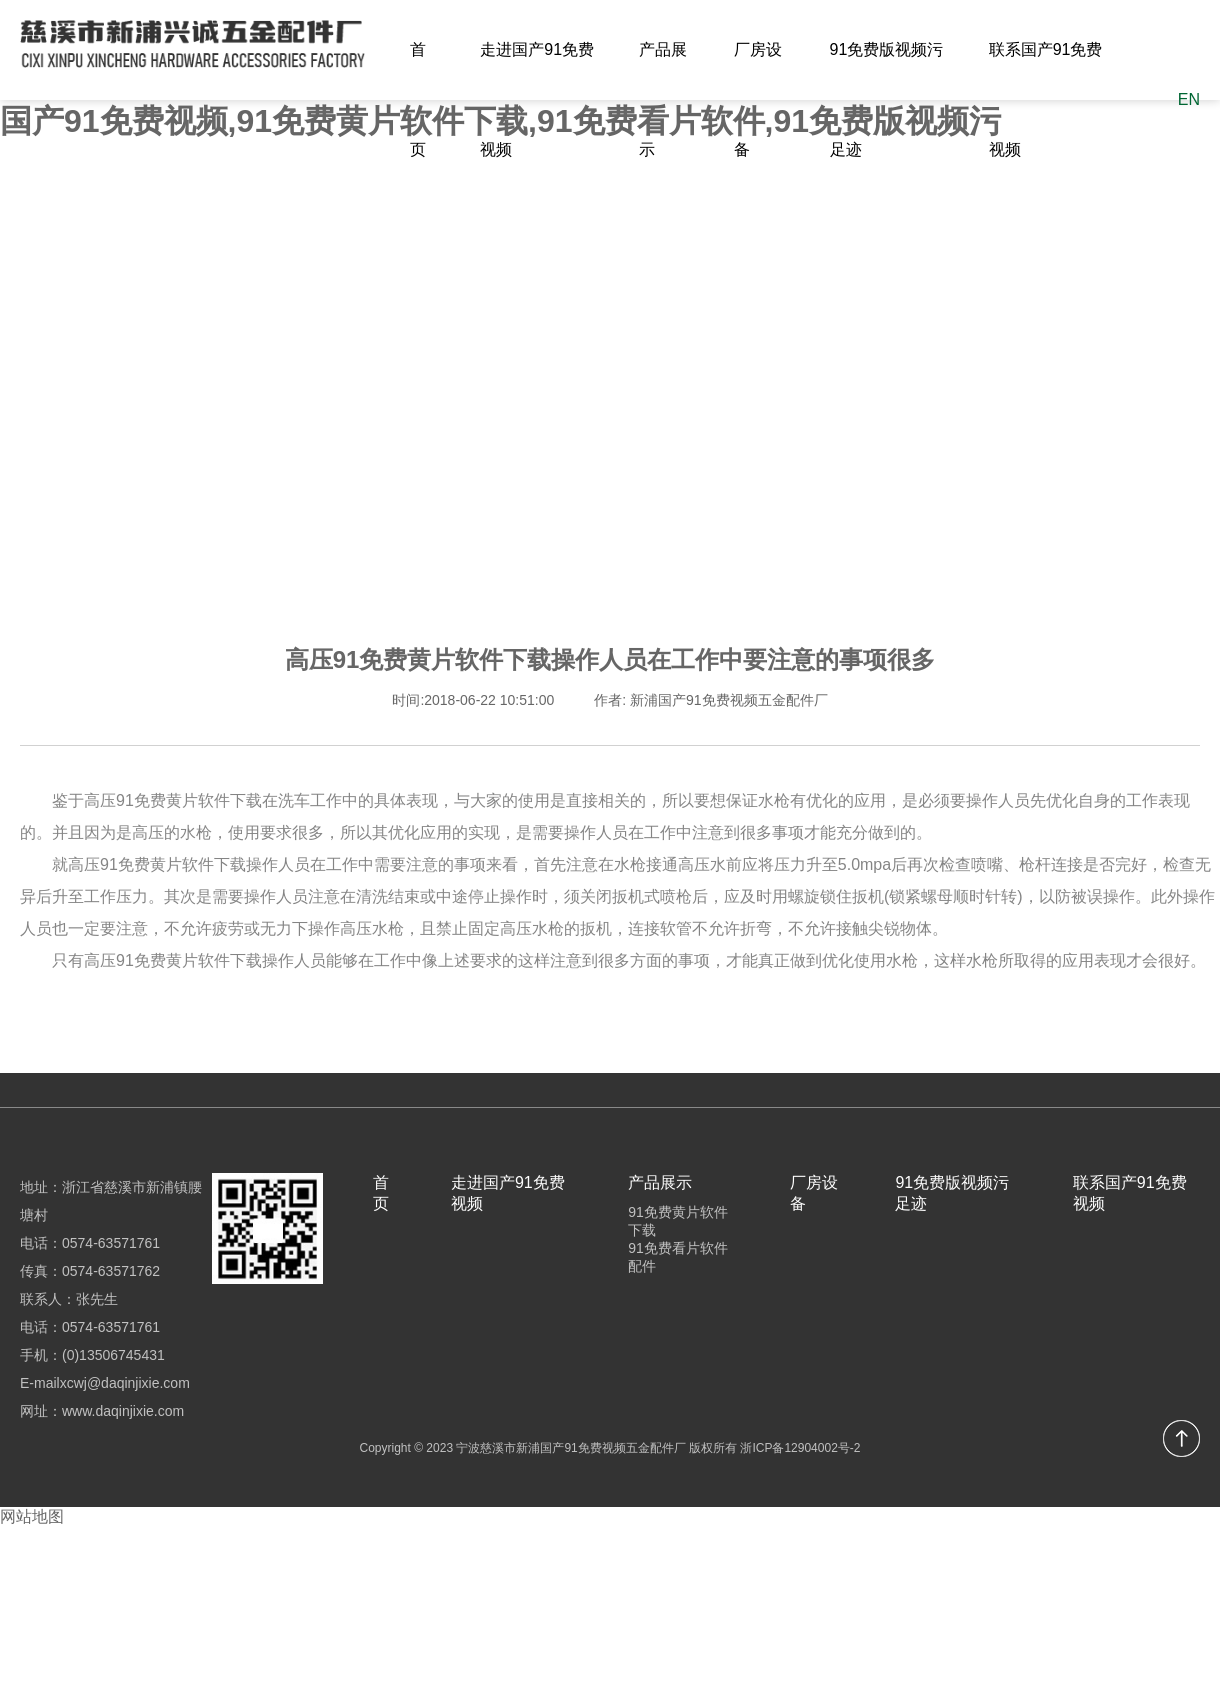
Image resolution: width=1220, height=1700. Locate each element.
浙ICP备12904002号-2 (800, 1448)
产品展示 (663, 99)
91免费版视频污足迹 (887, 99)
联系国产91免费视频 (1046, 99)
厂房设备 (758, 99)
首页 (418, 99)
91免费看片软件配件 (678, 1257)
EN (1189, 99)
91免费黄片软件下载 (678, 1221)
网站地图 (32, 1516)
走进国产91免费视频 (537, 99)
